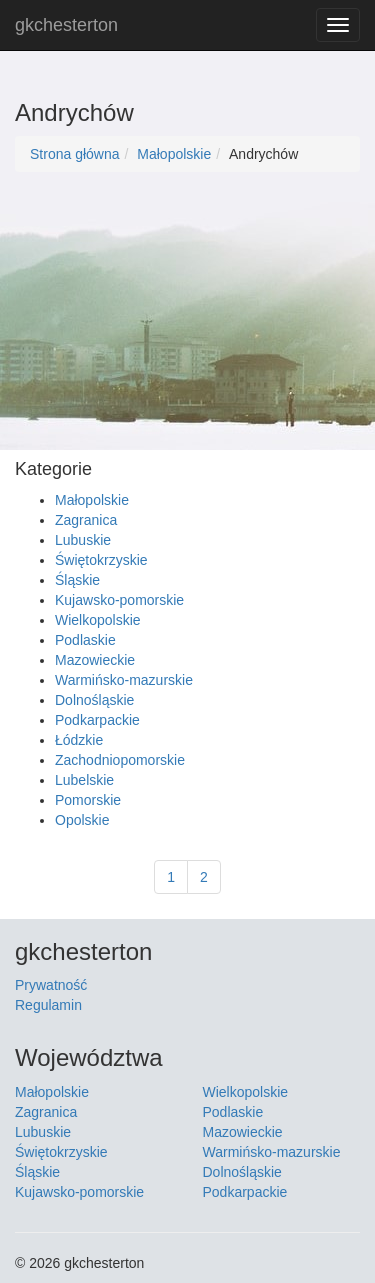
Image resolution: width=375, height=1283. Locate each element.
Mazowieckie (95, 660)
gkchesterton (66, 25)
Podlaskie (85, 640)
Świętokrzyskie (101, 560)
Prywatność (51, 985)
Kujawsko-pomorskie (119, 600)
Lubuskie (83, 540)
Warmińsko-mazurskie (124, 680)
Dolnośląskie (94, 700)
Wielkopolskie (98, 620)
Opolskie (82, 820)
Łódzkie (79, 740)
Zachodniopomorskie (120, 760)
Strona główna (75, 154)
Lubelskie (84, 780)
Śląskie (77, 580)
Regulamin (48, 1005)
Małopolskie (174, 154)
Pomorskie (88, 800)
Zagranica (86, 520)
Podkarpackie (97, 720)
